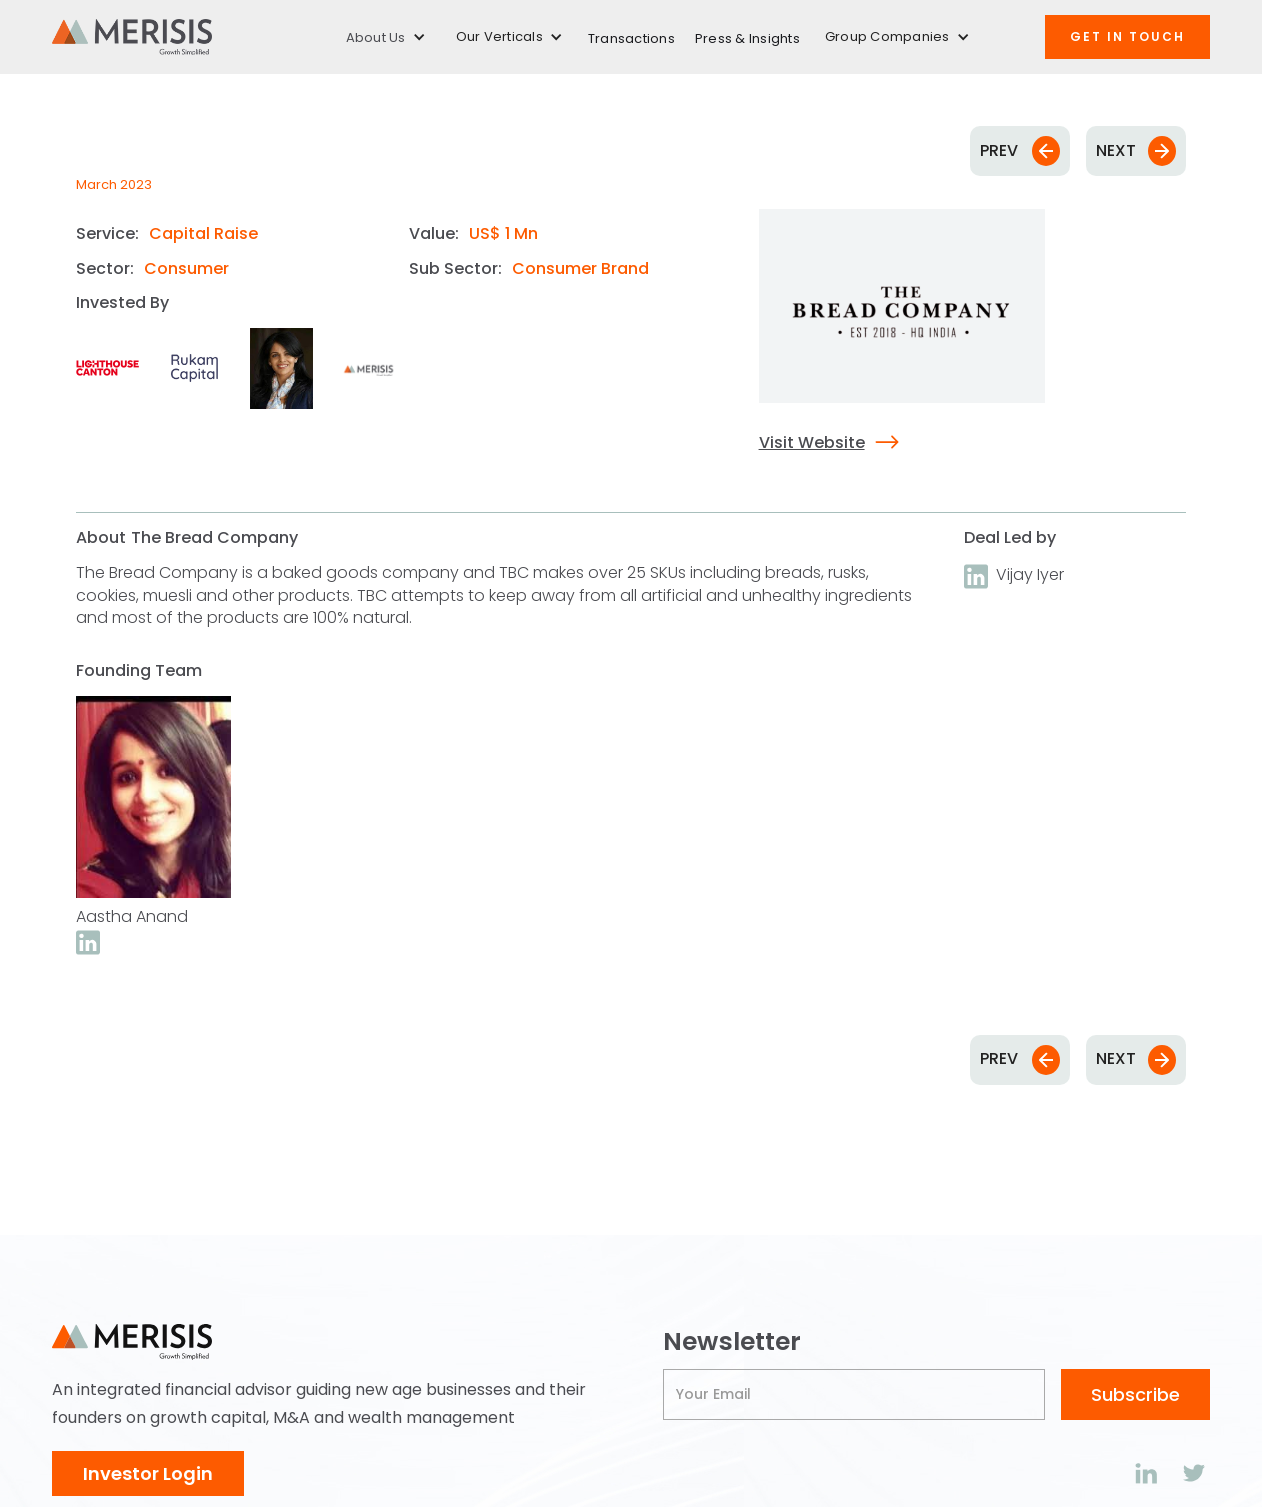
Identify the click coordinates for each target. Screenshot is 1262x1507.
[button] (386, 37)
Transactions (631, 38)
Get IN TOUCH (1127, 36)
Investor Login (148, 1473)
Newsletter (732, 1341)
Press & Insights (747, 38)
